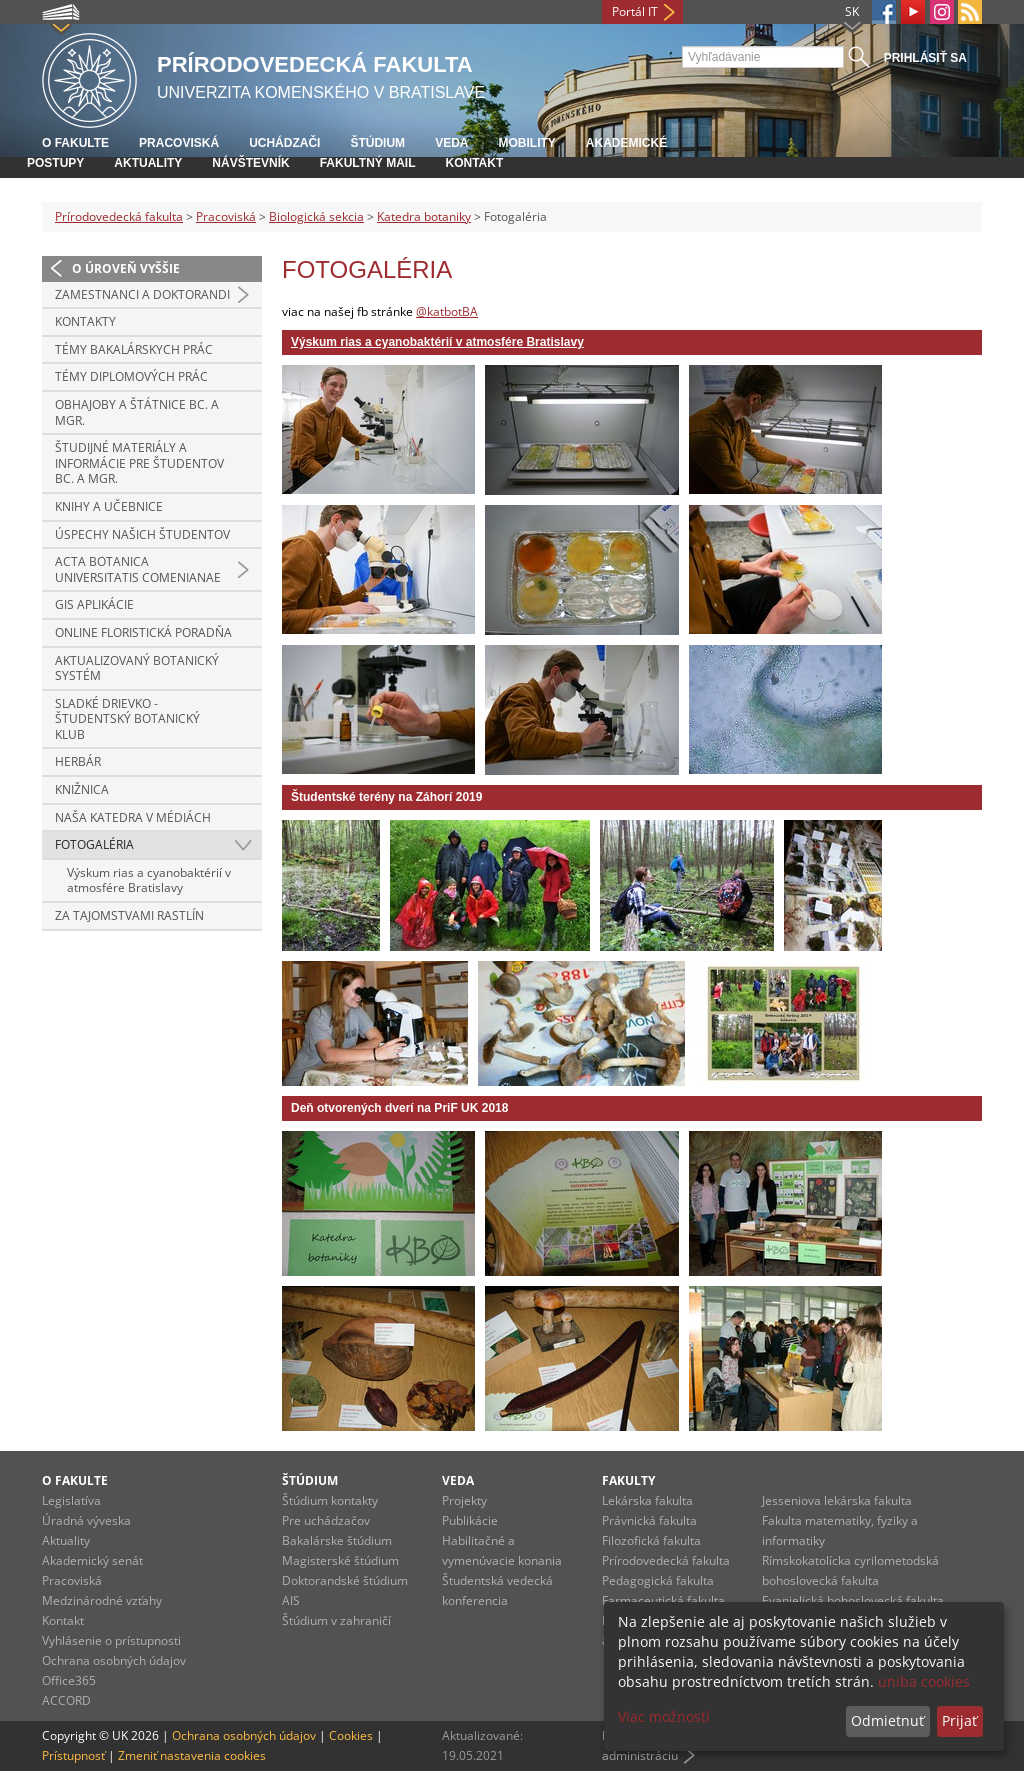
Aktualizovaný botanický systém (137, 668)
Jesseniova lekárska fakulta (837, 1500)
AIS (291, 1600)
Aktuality (148, 163)
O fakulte (75, 143)
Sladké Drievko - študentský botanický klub (127, 719)
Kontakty (85, 321)
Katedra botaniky (424, 216)
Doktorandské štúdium (345, 1580)
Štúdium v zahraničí (336, 1620)
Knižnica (82, 789)
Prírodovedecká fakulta (119, 216)
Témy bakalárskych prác (134, 349)
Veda (451, 143)
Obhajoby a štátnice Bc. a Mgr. (137, 412)
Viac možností (664, 1716)
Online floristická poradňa (143, 632)
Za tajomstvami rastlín (129, 915)
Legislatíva (71, 1500)
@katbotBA (447, 311)
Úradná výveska (86, 1520)
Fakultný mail (368, 163)
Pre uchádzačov (326, 1520)
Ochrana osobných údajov (114, 1660)
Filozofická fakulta (651, 1540)
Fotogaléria (94, 844)
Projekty (464, 1500)
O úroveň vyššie (126, 268)
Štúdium (377, 143)
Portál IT (635, 11)
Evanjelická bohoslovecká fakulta (853, 1600)
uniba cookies (924, 1681)
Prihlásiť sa (925, 58)
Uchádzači (284, 143)
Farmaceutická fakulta (663, 1600)
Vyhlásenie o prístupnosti (111, 1640)
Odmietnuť (887, 1720)
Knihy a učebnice (109, 506)
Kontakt (474, 163)
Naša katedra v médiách (133, 817)
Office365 (69, 1680)
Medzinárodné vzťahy (102, 1600)
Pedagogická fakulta (658, 1580)
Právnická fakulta (649, 1520)
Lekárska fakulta (647, 1500)
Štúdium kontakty (330, 1500)
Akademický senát (92, 1560)
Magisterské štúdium (340, 1560)
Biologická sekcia (316, 216)
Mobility (526, 143)
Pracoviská (179, 143)
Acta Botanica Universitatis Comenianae (138, 569)
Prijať (959, 1720)
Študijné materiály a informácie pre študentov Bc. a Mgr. (139, 463)
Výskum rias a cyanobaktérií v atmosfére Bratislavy (149, 880)
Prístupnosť (73, 1755)
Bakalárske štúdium (337, 1540)
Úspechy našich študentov (142, 534)
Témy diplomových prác (131, 376)
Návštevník (250, 163)
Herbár (78, 761)
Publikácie (470, 1520)
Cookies (351, 1735)
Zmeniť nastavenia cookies (192, 1755)
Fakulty (628, 1480)
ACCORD (66, 1700)
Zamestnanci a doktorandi (142, 294)
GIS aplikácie (94, 604)
